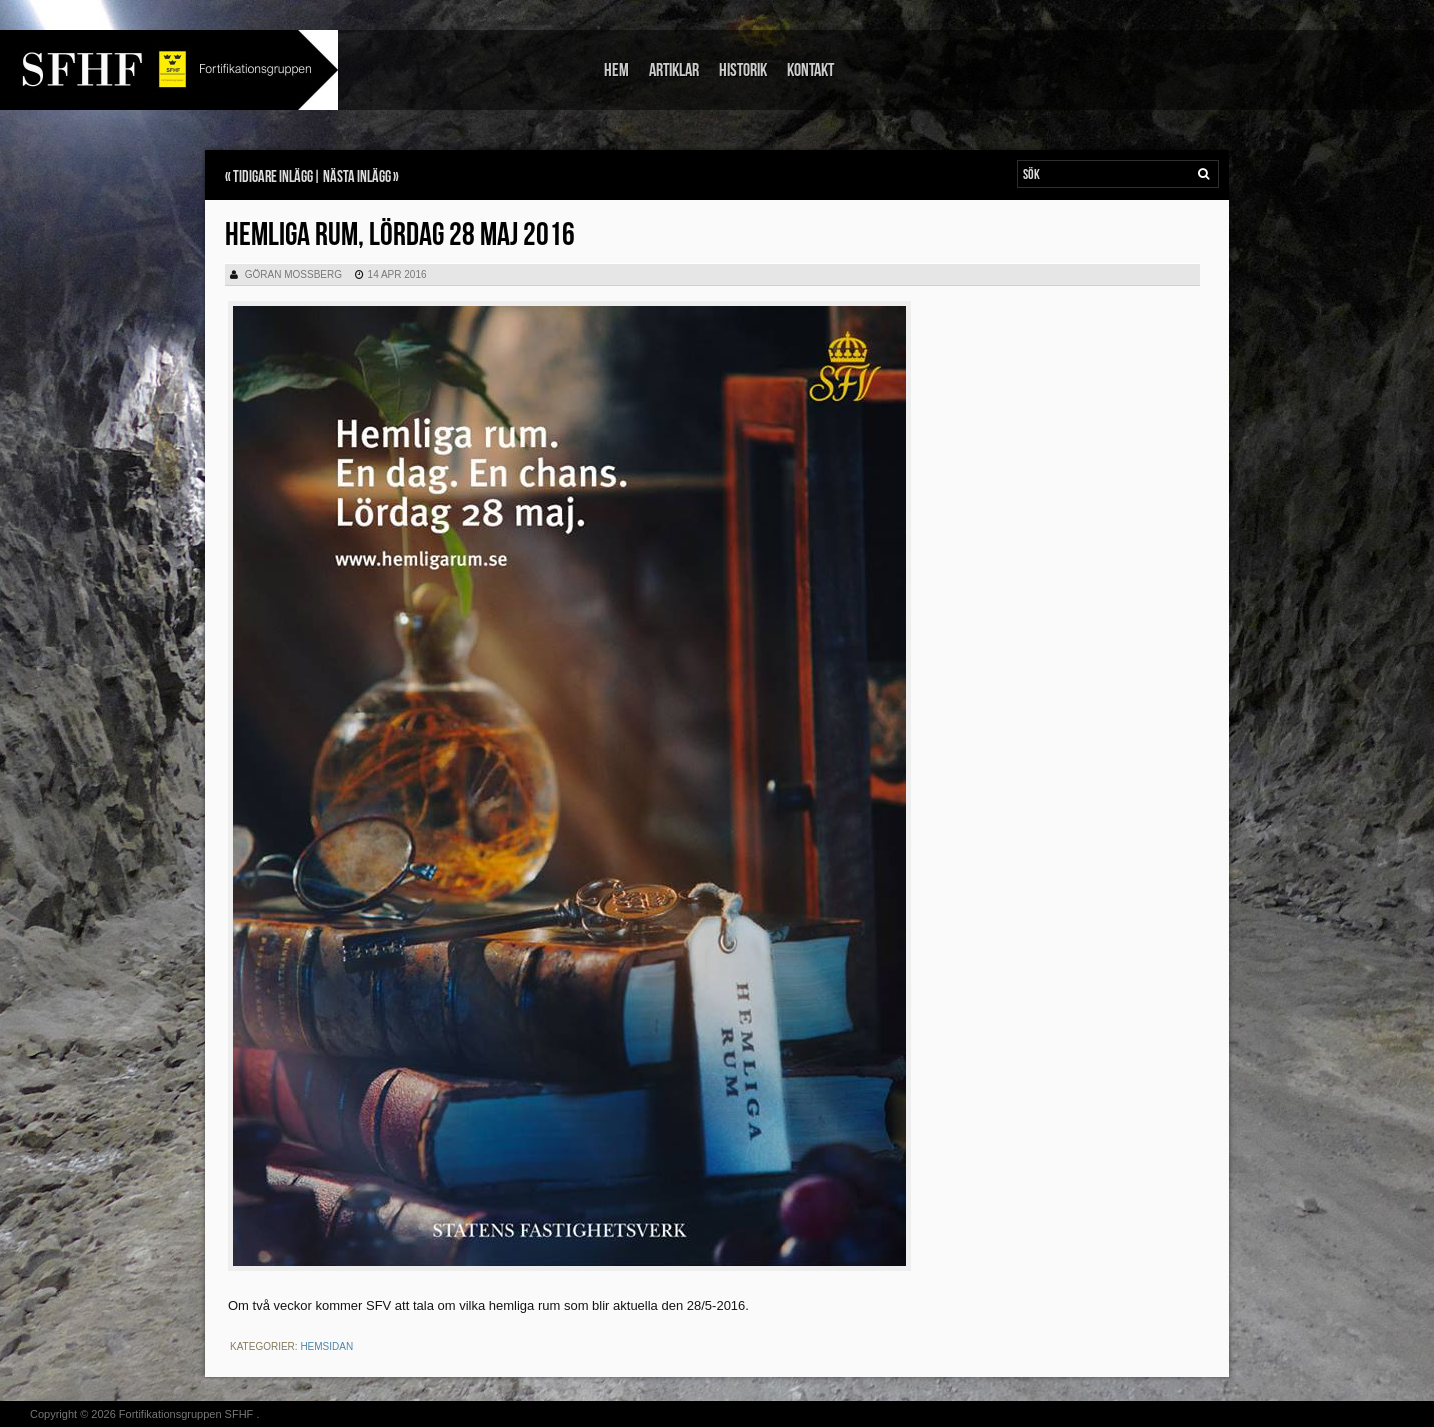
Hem (616, 70)
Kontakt (810, 70)
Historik (743, 70)
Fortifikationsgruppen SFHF (186, 1414)
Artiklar (674, 70)
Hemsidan (326, 1346)
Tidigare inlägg (273, 177)
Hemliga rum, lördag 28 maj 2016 (400, 235)
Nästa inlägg (357, 177)
